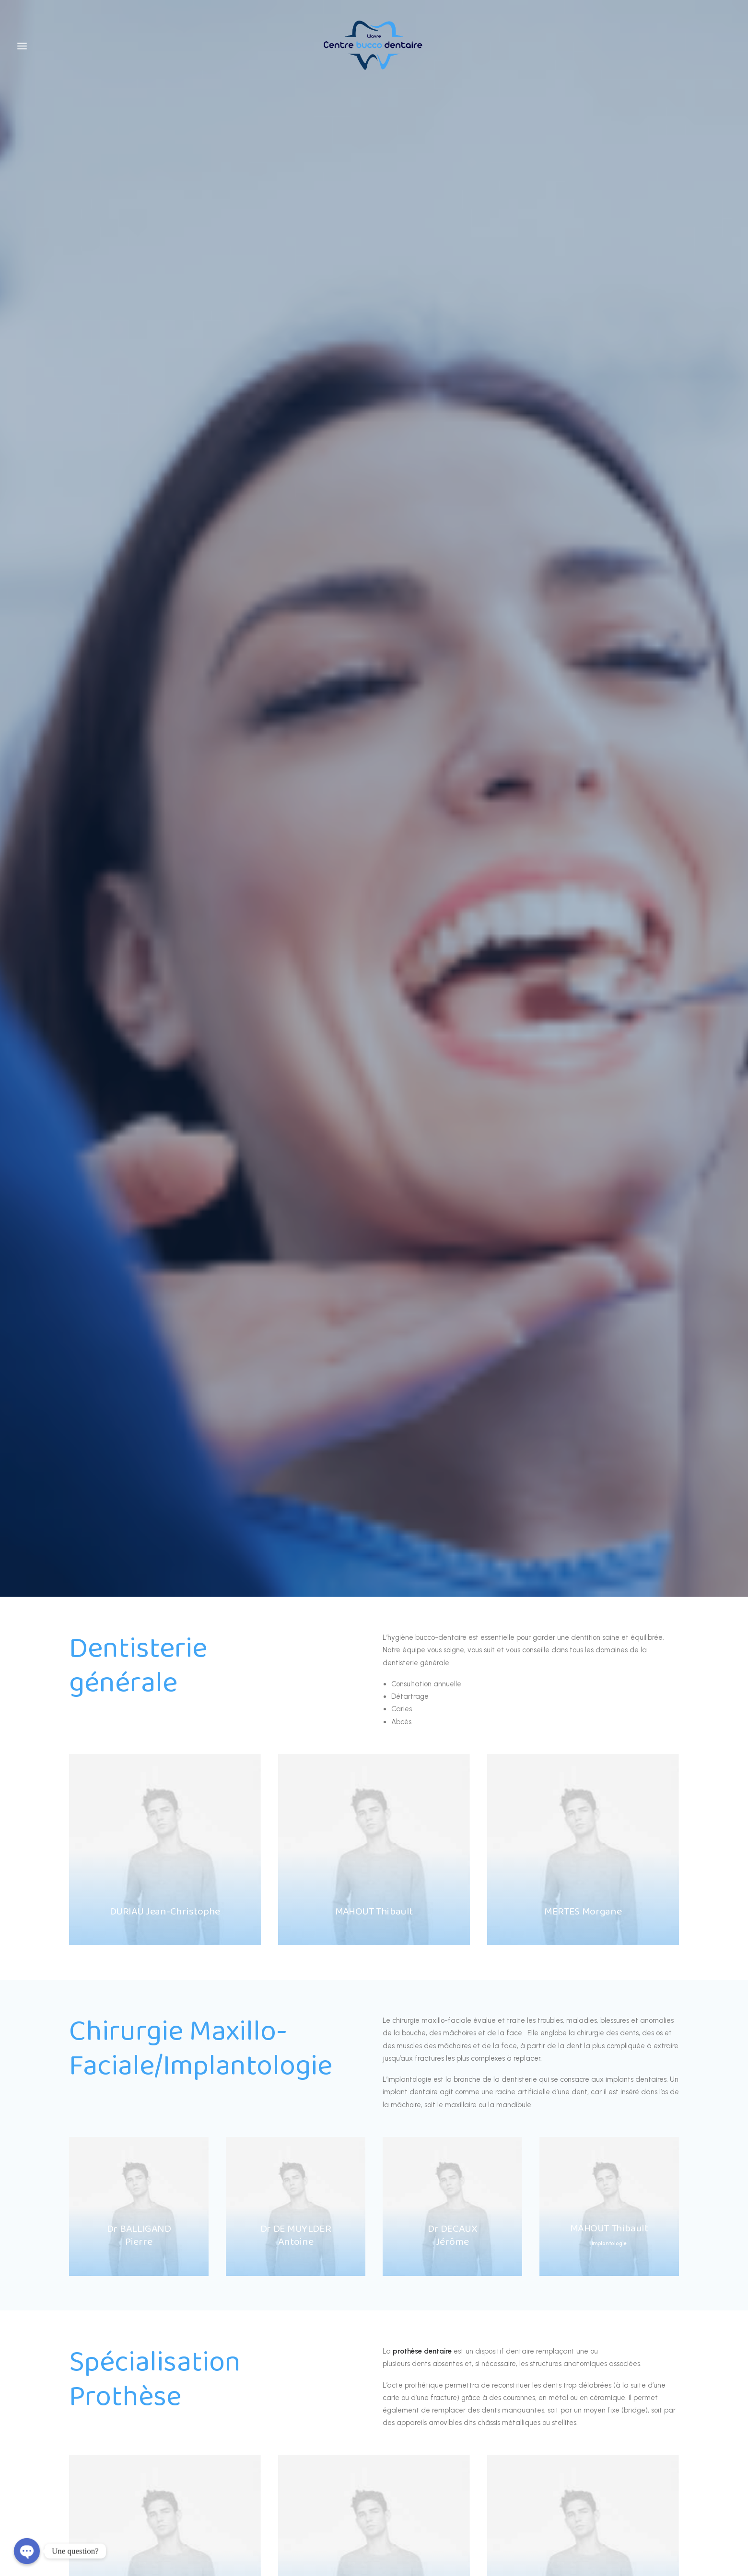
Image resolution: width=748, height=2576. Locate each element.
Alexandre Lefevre (391, 2518)
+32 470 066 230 (374, 2064)
